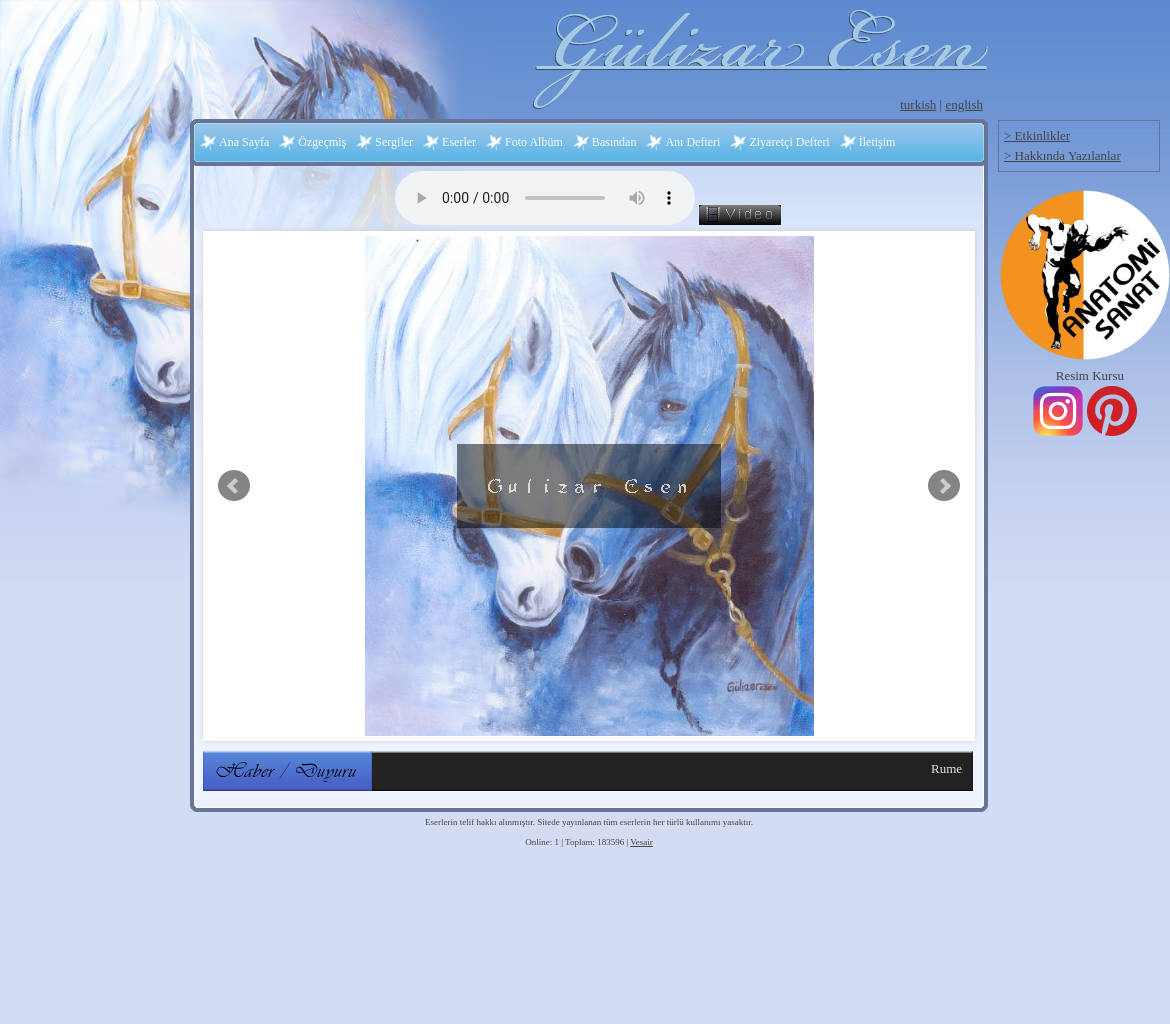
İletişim (877, 142)
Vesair (641, 842)
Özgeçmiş (322, 142)
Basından (614, 142)
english (964, 104)
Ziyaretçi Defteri (789, 142)
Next (944, 486)
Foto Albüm (534, 142)
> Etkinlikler (1037, 135)
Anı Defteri (692, 142)
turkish (918, 104)
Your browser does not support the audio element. (545, 198)
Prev (234, 486)
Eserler (459, 142)
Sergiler (394, 142)
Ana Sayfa (244, 142)
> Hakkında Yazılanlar (1062, 155)
